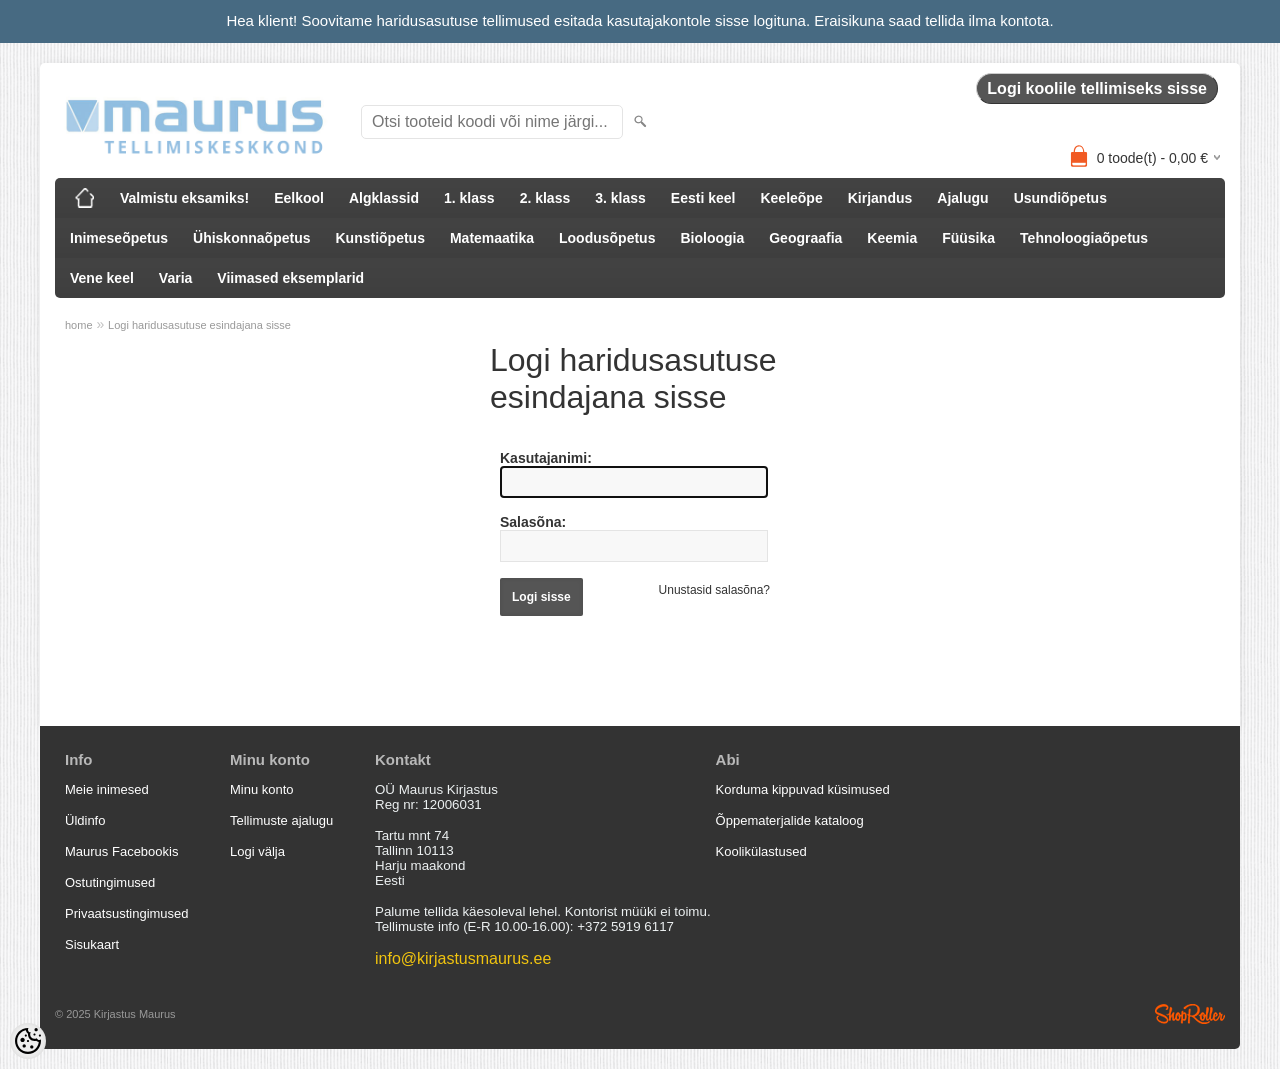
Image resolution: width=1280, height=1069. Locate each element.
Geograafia (805, 238)
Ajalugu (962, 198)
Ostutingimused (110, 882)
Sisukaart (92, 944)
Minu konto (262, 789)
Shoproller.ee (1190, 1014)
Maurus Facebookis (121, 851)
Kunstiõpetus (380, 238)
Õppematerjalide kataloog (790, 820)
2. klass (545, 198)
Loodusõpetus (607, 238)
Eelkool (299, 198)
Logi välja (257, 851)
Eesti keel (703, 198)
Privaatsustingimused (127, 913)
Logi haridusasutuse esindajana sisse (199, 325)
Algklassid (384, 198)
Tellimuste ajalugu (281, 820)
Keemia (892, 238)
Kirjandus (880, 198)
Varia (175, 278)
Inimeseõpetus (119, 238)
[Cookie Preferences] (28, 1041)
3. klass (620, 198)
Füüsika (968, 238)
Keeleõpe (791, 198)
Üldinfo (85, 820)
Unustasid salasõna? (714, 590)
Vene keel (102, 278)
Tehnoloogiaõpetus (1084, 238)
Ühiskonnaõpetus (251, 238)
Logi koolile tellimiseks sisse (1097, 88)
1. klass (469, 198)
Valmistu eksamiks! (184, 198)
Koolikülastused (761, 851)
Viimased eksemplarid (290, 278)
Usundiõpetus (1060, 198)
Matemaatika (492, 238)
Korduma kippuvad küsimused (803, 789)
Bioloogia (712, 238)
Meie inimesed (107, 789)
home (79, 325)
